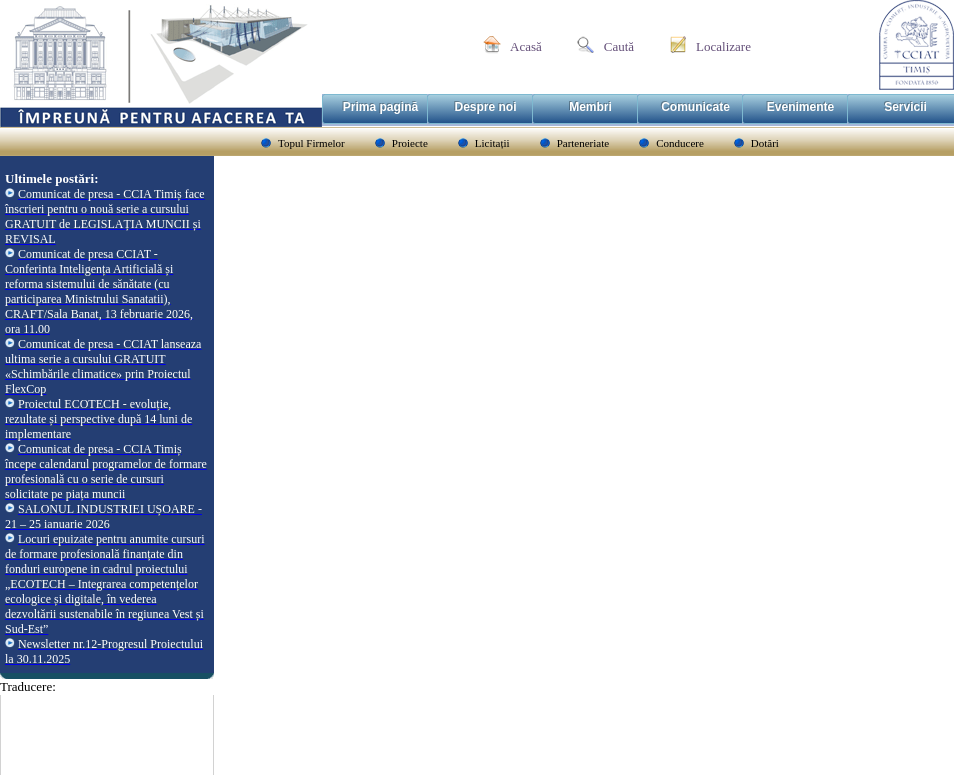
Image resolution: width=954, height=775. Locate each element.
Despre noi (485, 107)
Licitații (492, 143)
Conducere (680, 143)
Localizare (723, 46)
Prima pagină (380, 107)
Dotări (765, 143)
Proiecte (410, 143)
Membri (590, 107)
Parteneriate (583, 143)
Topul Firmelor (311, 143)
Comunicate (695, 107)
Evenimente (800, 107)
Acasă (526, 46)
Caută (619, 46)
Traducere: (28, 686)
